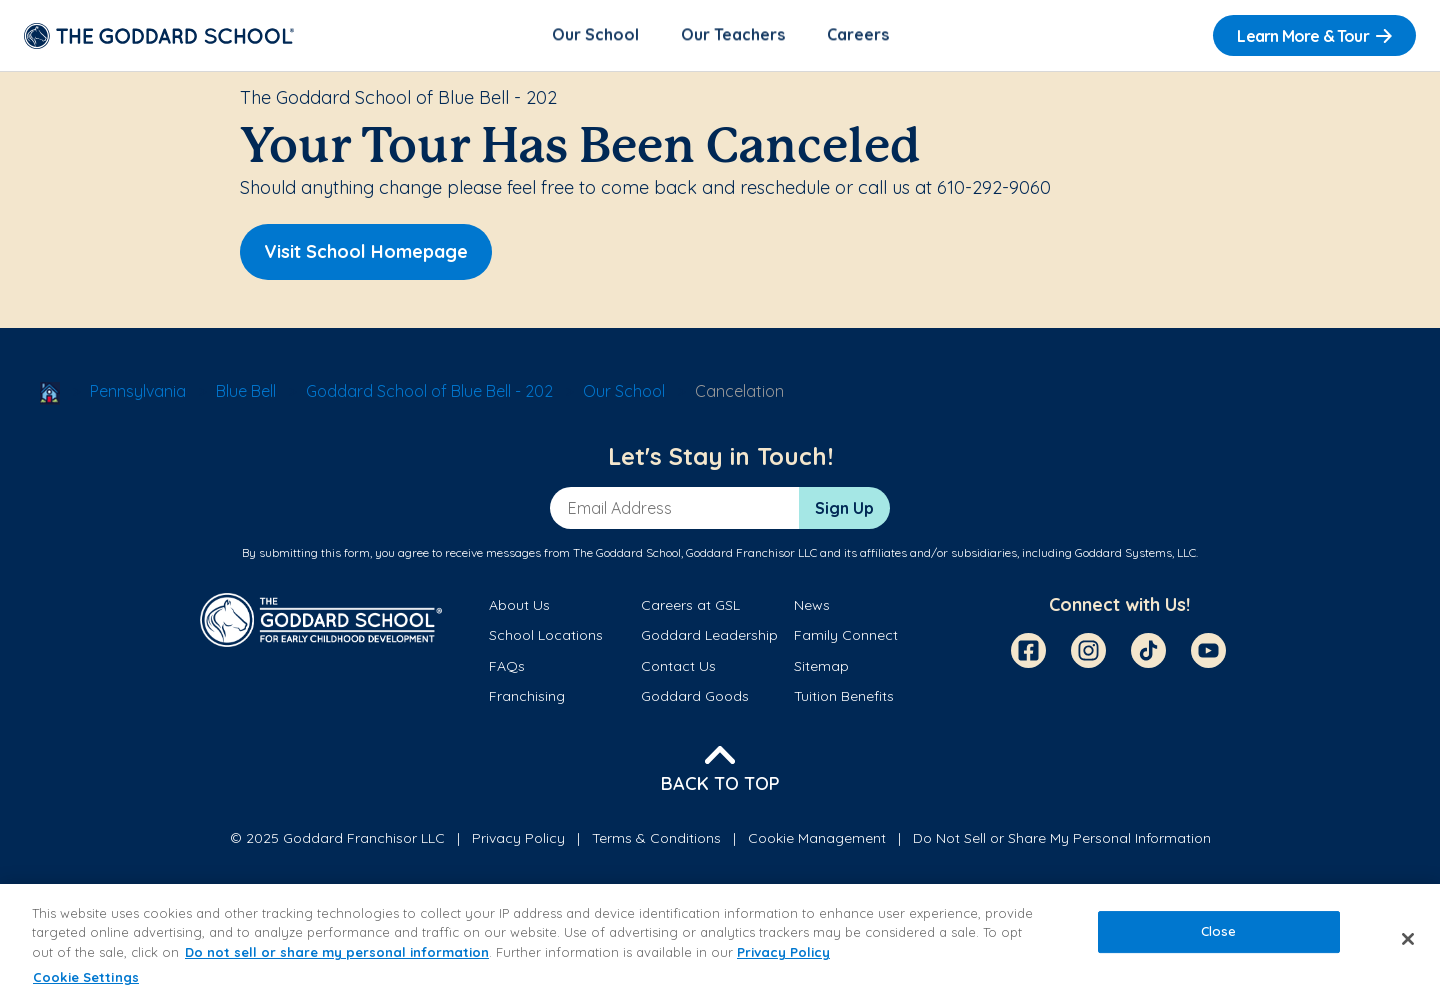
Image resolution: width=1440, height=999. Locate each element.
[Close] (1408, 939)
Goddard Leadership (709, 637)
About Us (519, 607)
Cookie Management (817, 839)
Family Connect (846, 637)
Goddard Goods (695, 698)
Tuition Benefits (844, 698)
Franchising (527, 698)
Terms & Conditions (656, 839)
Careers (858, 36)
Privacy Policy (518, 839)
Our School (595, 36)
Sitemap (821, 667)
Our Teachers (733, 36)
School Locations (546, 637)
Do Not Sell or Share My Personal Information (1062, 839)
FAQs (507, 667)
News (812, 607)
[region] (720, 941)
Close (1219, 931)
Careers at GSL (690, 607)
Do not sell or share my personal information (337, 952)
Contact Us (678, 667)
